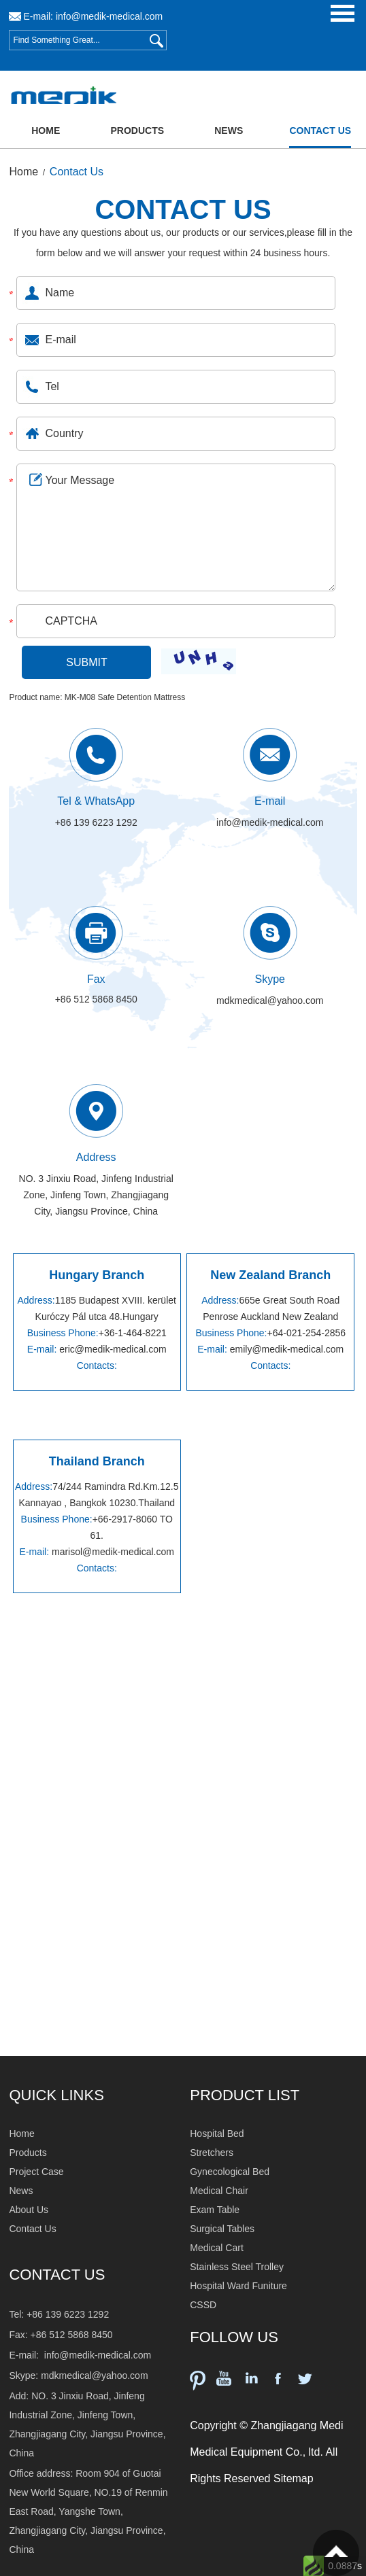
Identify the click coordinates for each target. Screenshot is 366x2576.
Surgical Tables (222, 2228)
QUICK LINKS (56, 2095)
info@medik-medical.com (109, 16)
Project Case (36, 2171)
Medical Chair (219, 2190)
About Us (28, 2209)
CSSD (203, 2304)
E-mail (269, 801)
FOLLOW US (234, 2337)
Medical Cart (217, 2247)
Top (336, 2553)
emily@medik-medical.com (287, 1349)
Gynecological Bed (229, 2171)
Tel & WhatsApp (96, 801)
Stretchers (211, 2152)
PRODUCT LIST (244, 2095)
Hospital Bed (217, 2133)
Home (45, 130)
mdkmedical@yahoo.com (269, 1000)
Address (96, 1157)
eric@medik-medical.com (112, 1349)
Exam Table (214, 2209)
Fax (96, 979)
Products (137, 130)
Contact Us (320, 130)
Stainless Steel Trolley (237, 2266)
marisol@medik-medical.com (113, 1551)
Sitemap (293, 2478)
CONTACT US (183, 209)
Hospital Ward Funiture (238, 2285)
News (228, 130)
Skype (269, 979)
